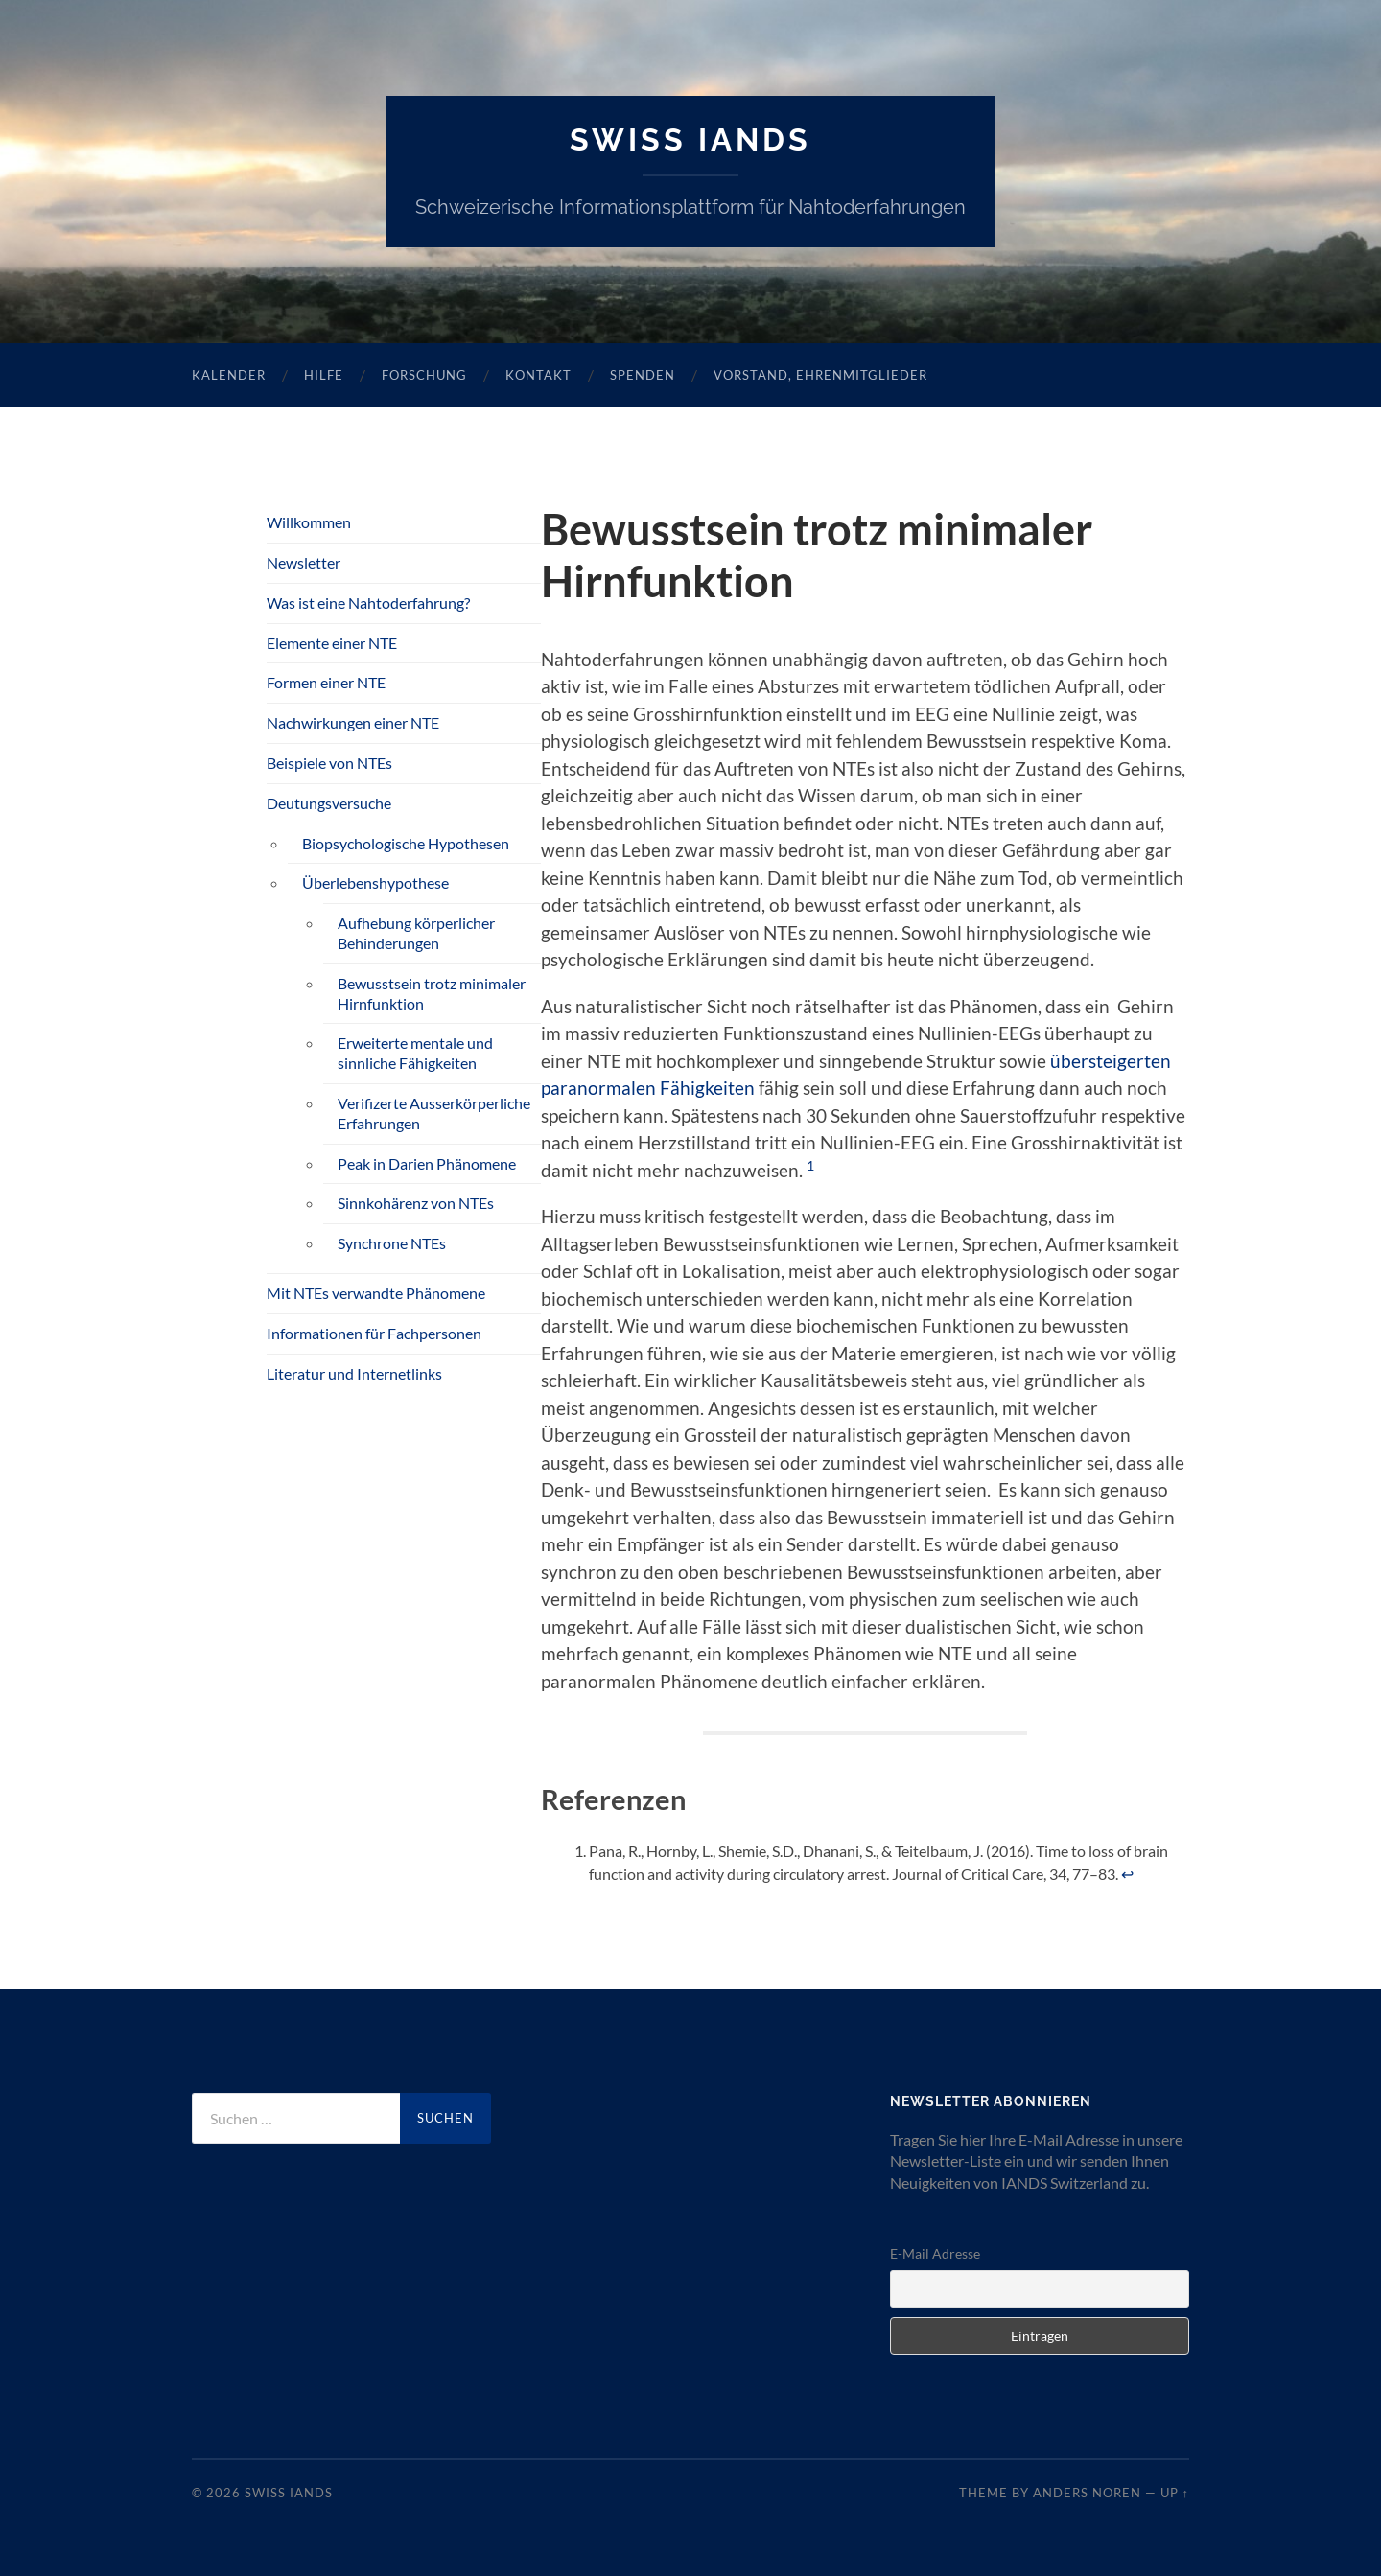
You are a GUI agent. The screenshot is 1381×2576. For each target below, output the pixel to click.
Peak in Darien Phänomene (427, 1163)
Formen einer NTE (326, 682)
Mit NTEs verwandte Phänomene (376, 1293)
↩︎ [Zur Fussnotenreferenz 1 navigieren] (1127, 1874)
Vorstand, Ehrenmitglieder (820, 375)
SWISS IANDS (690, 139)
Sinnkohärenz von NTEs (416, 1203)
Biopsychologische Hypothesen (405, 843)
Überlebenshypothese (375, 882)
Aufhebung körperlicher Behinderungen (416, 933)
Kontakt (538, 375)
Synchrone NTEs (392, 1243)
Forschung (424, 375)
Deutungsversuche (329, 803)
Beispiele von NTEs (329, 763)
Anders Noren (1087, 2492)
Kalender (229, 375)
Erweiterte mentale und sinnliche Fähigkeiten (415, 1052)
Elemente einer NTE (332, 643)
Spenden (642, 375)
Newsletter (303, 562)
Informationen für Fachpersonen (374, 1333)
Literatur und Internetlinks (354, 1373)
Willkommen (309, 522)
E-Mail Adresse (935, 2253)
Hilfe (323, 375)
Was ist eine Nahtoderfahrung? (368, 602)
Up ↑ (1174, 2492)
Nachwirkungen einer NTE (353, 722)
